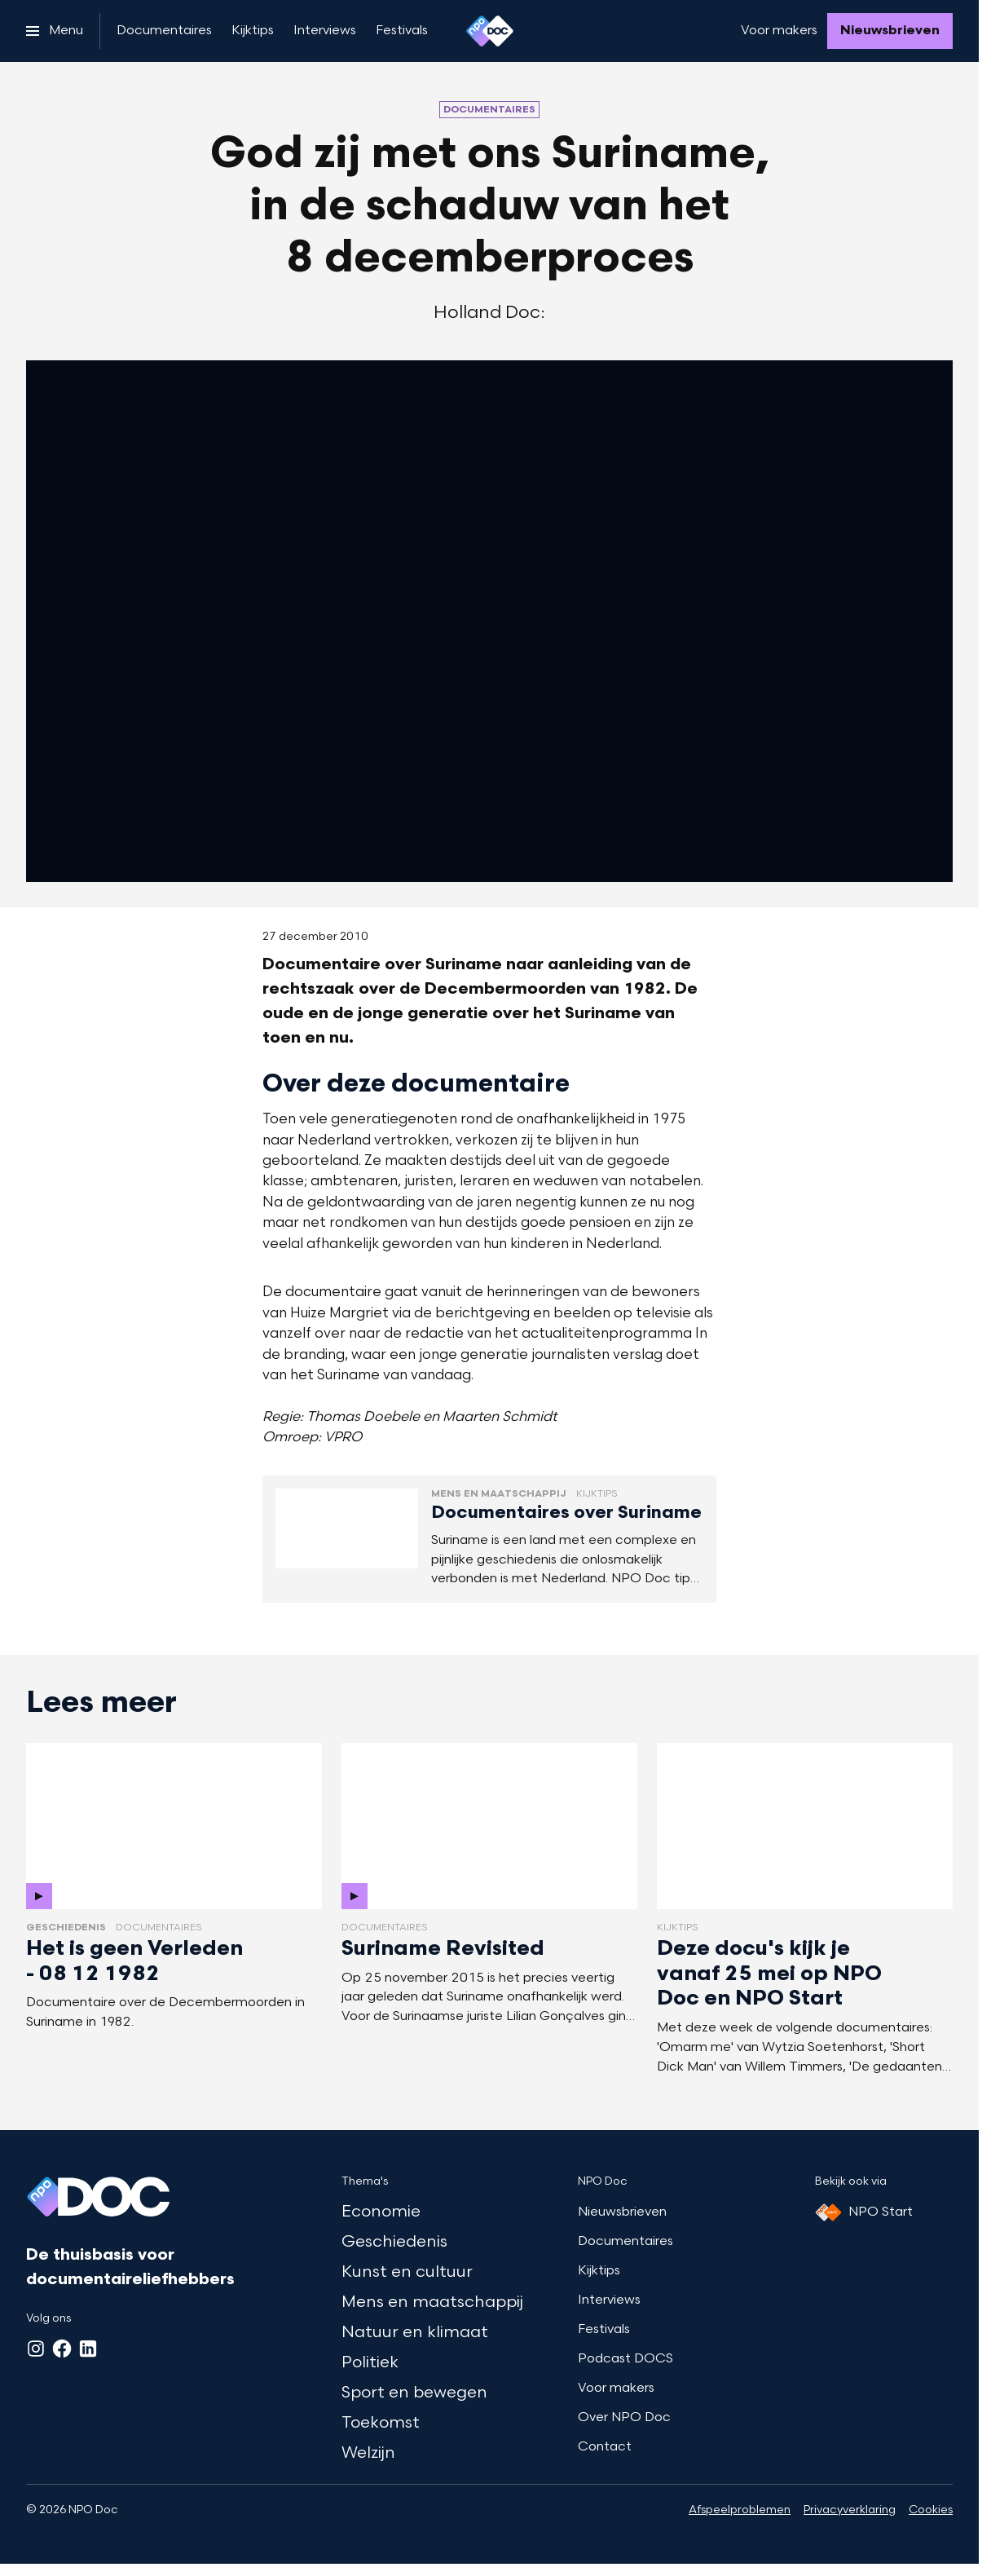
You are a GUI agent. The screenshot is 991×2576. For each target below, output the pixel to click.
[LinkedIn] (88, 2348)
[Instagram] (36, 2348)
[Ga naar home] (489, 31)
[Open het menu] (54, 31)
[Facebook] (62, 2348)
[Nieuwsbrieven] (890, 31)
